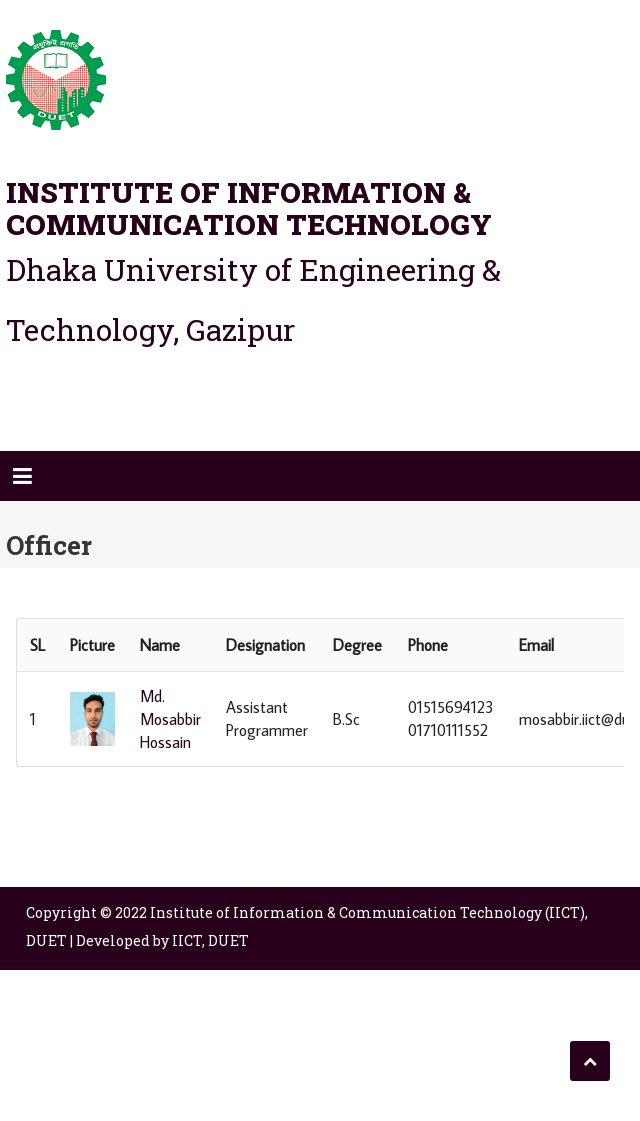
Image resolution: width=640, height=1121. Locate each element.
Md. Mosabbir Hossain (170, 719)
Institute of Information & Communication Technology (249, 208)
